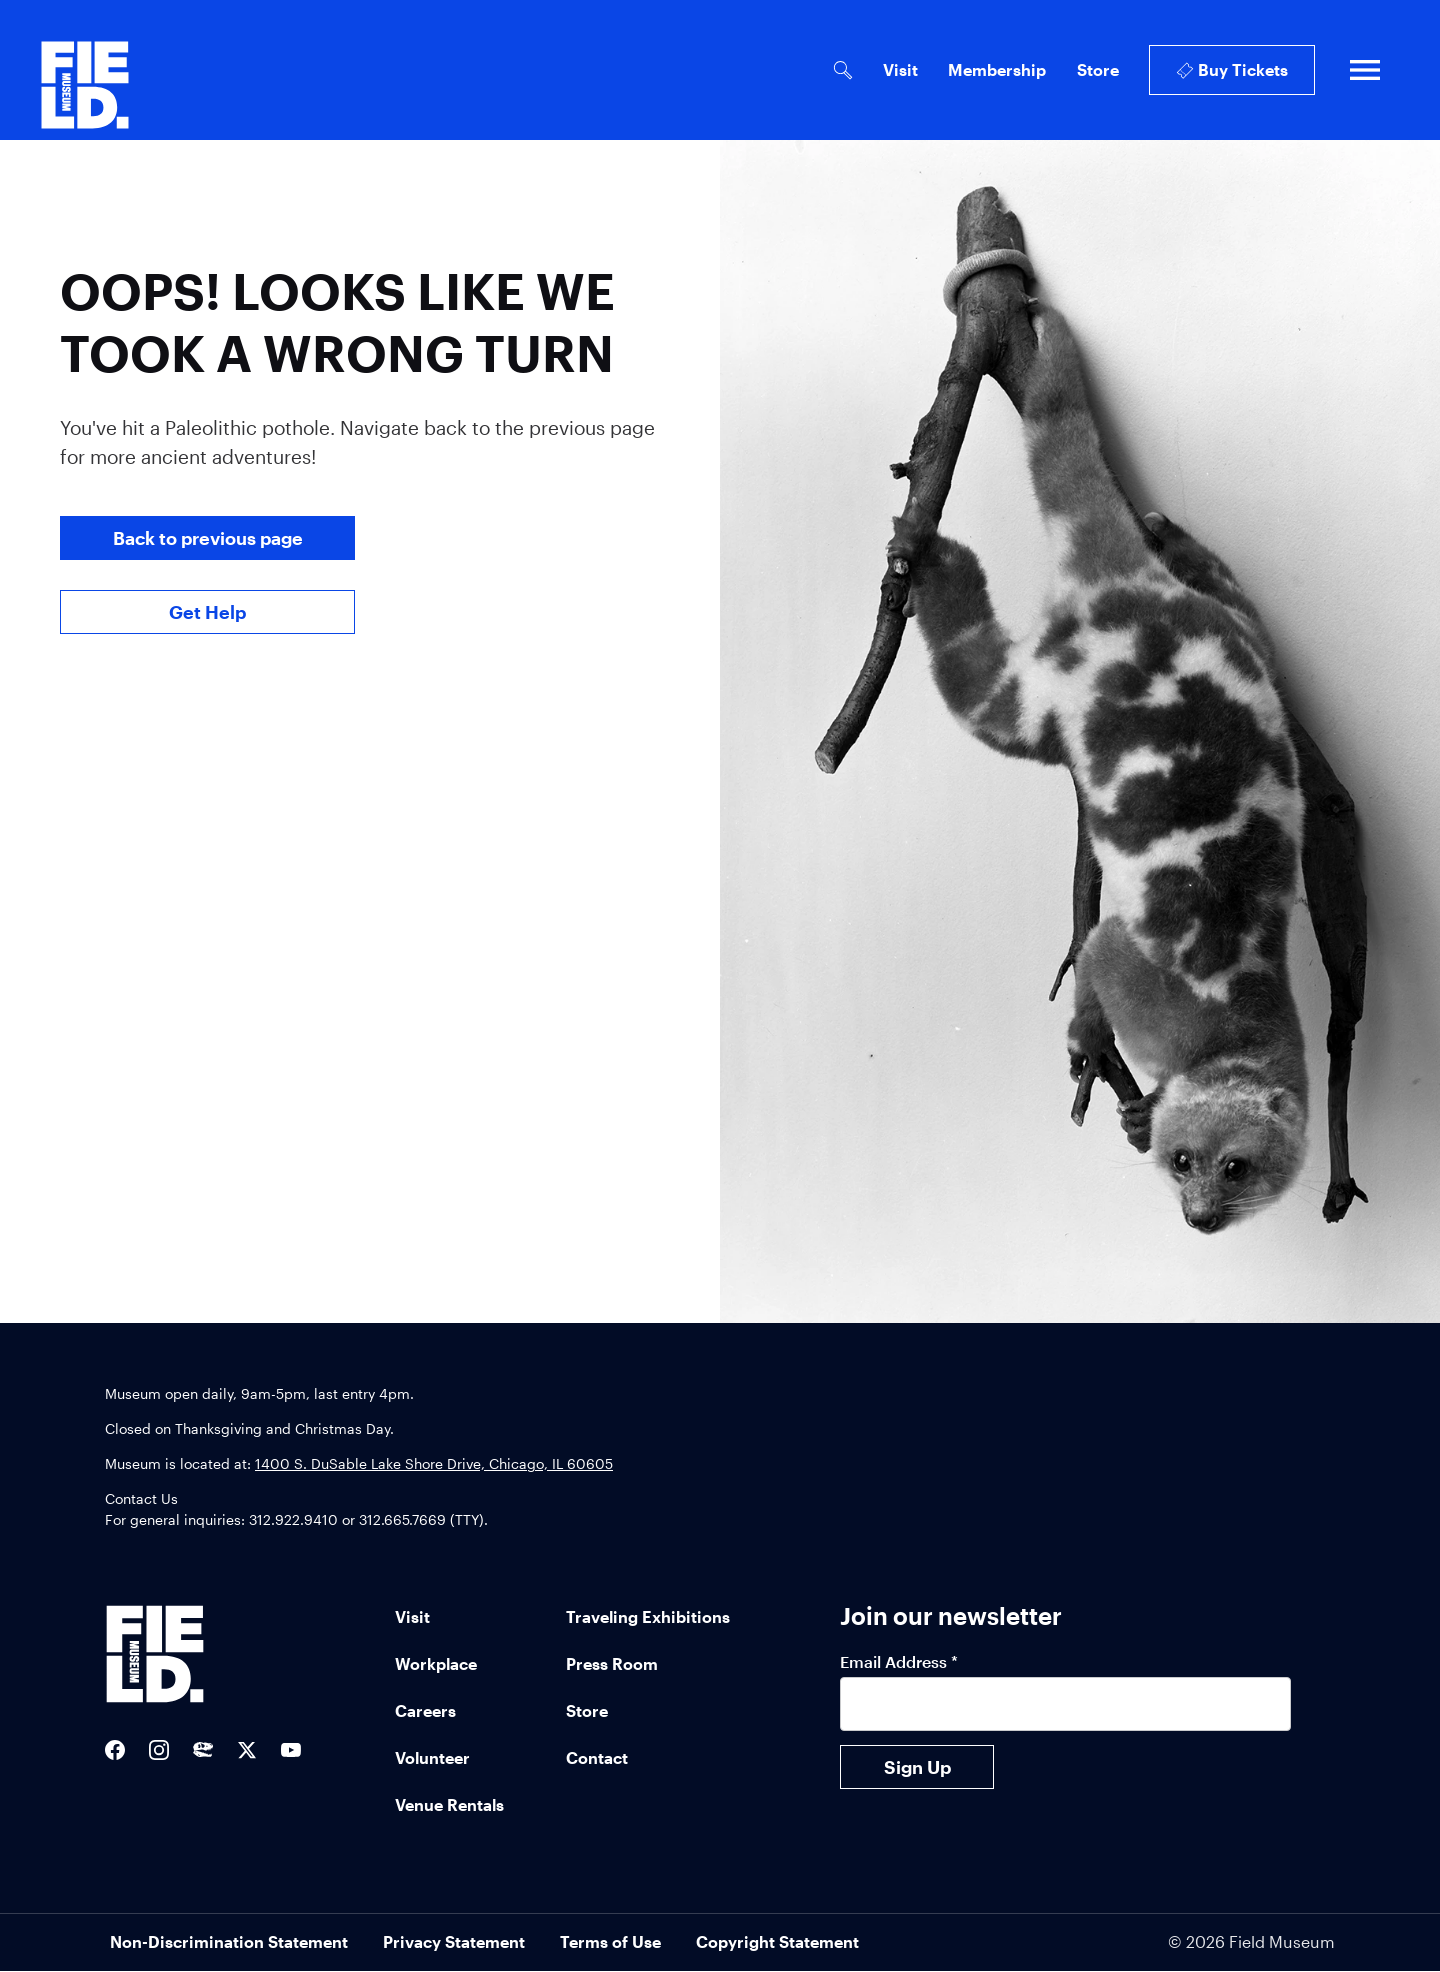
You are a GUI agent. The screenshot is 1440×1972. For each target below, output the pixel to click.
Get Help (207, 612)
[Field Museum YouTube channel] (291, 1751)
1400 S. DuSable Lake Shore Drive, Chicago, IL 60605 (434, 1463)
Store (1098, 69)
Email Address (899, 1661)
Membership (997, 69)
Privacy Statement (454, 1941)
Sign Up (917, 1767)
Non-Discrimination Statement (229, 1941)
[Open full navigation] (1365, 70)
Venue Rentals (449, 1804)
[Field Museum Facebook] (115, 1750)
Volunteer (432, 1757)
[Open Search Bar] (842, 70)
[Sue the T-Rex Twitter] (203, 1751)
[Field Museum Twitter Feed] (247, 1750)
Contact (597, 1757)
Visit (900, 69)
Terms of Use (610, 1941)
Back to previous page (208, 538)
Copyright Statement (777, 1941)
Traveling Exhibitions (648, 1616)
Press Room (612, 1663)
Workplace (436, 1663)
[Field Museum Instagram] (159, 1750)
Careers (425, 1710)
